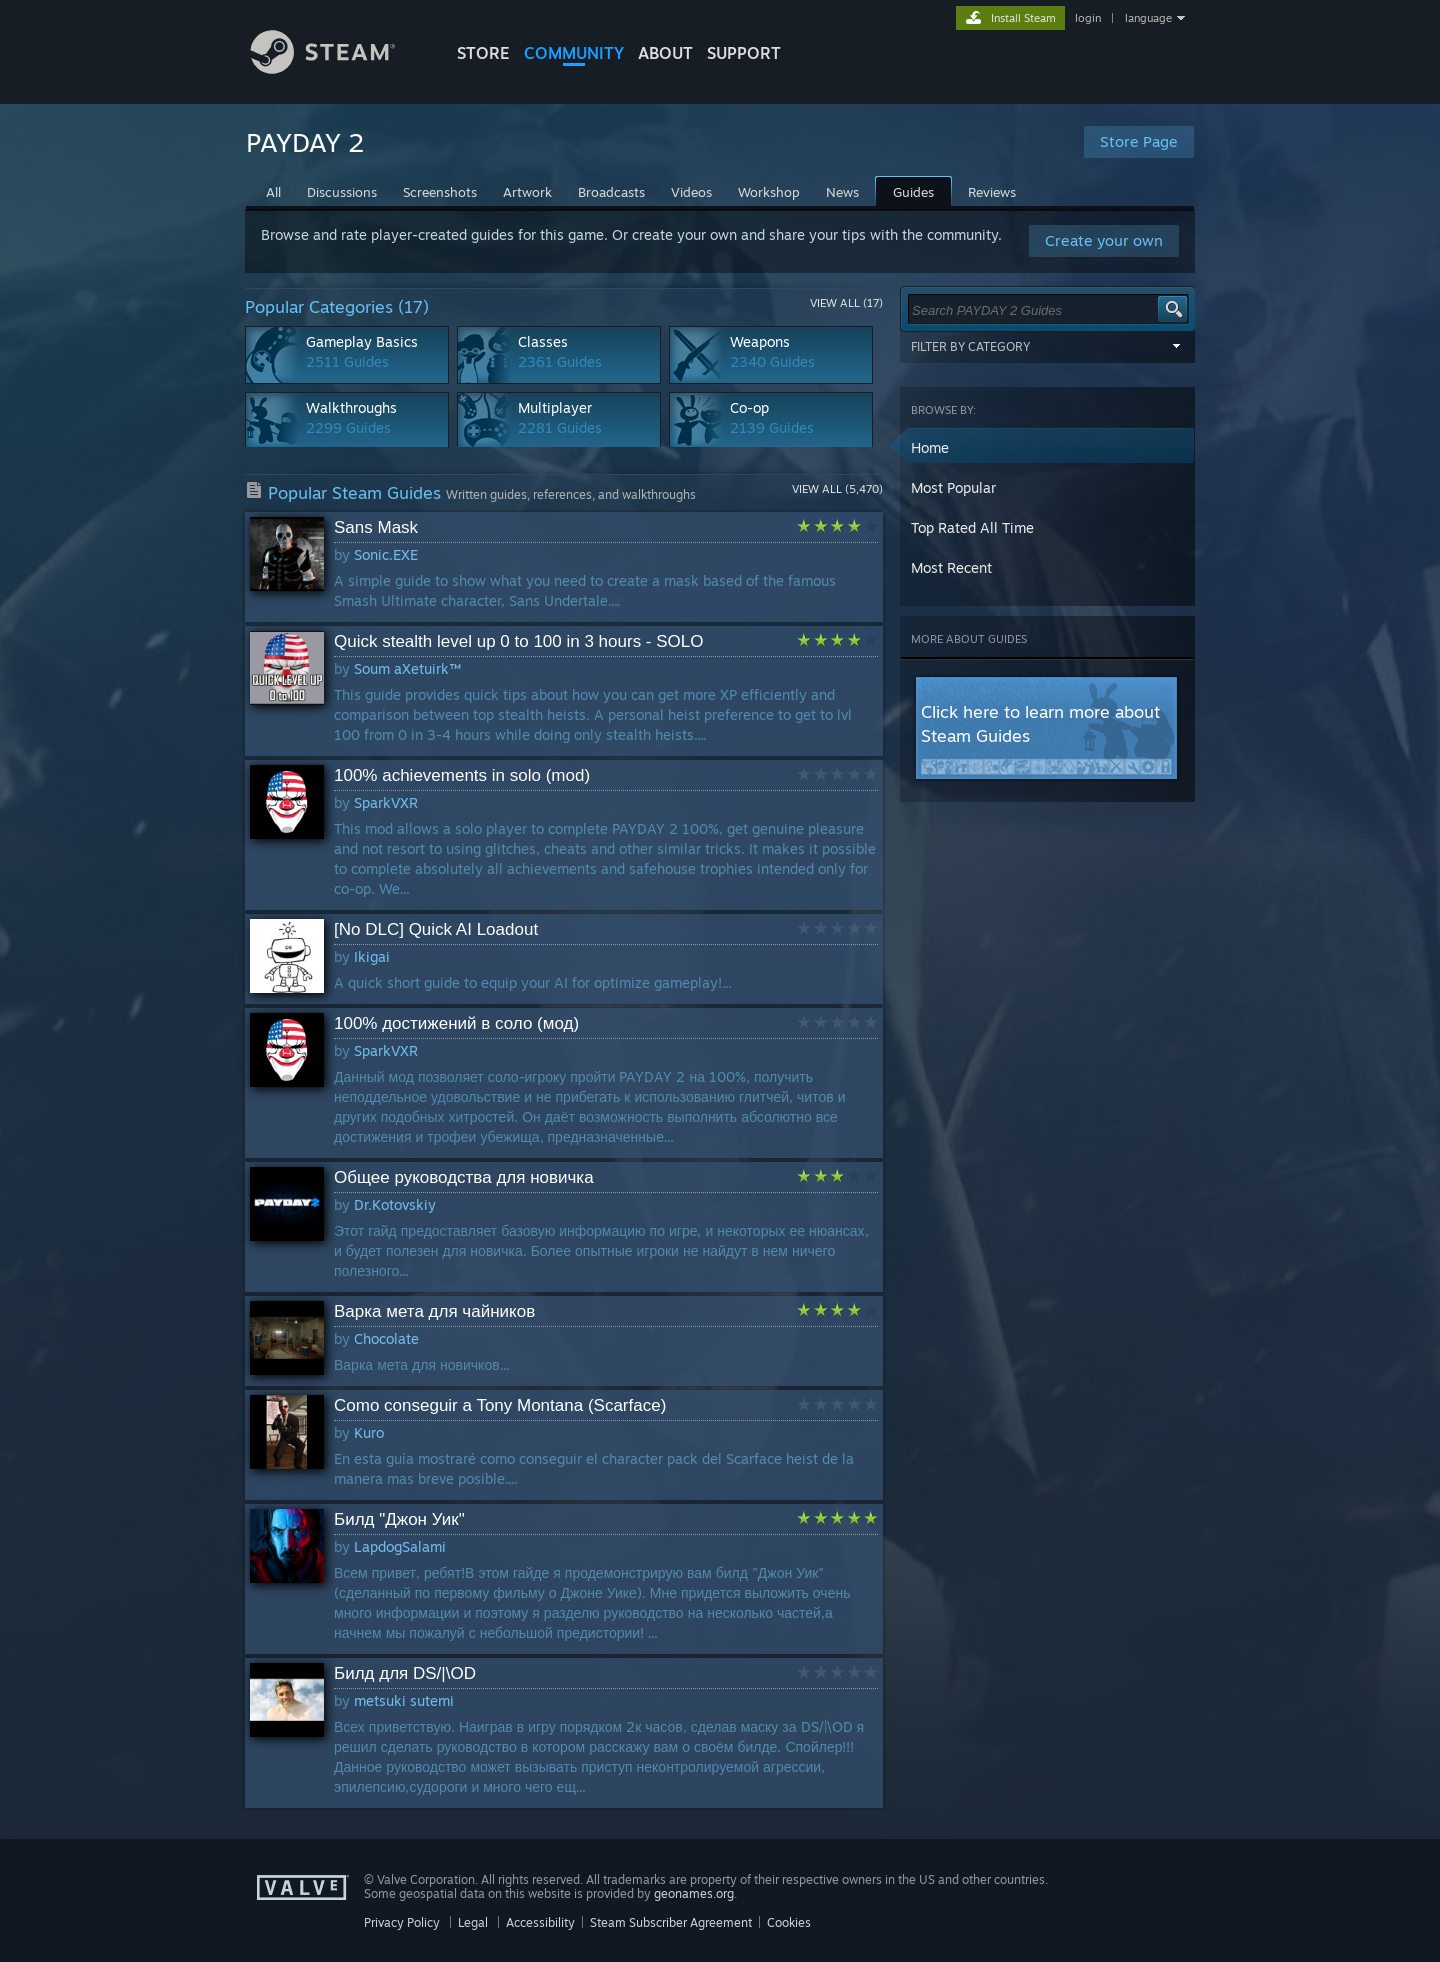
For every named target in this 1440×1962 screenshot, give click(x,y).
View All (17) (846, 303)
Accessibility (540, 1922)
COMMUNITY (574, 53)
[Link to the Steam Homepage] (338, 68)
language (1148, 18)
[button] (1048, 448)
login (1088, 18)
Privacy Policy (402, 1922)
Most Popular (953, 487)
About (665, 53)
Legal (473, 1922)
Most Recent (951, 567)
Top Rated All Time (972, 527)
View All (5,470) (837, 489)
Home (930, 447)
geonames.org (694, 1893)
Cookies (789, 1922)
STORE (483, 53)
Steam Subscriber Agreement (671, 1922)
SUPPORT (744, 53)
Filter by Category (1048, 346)
